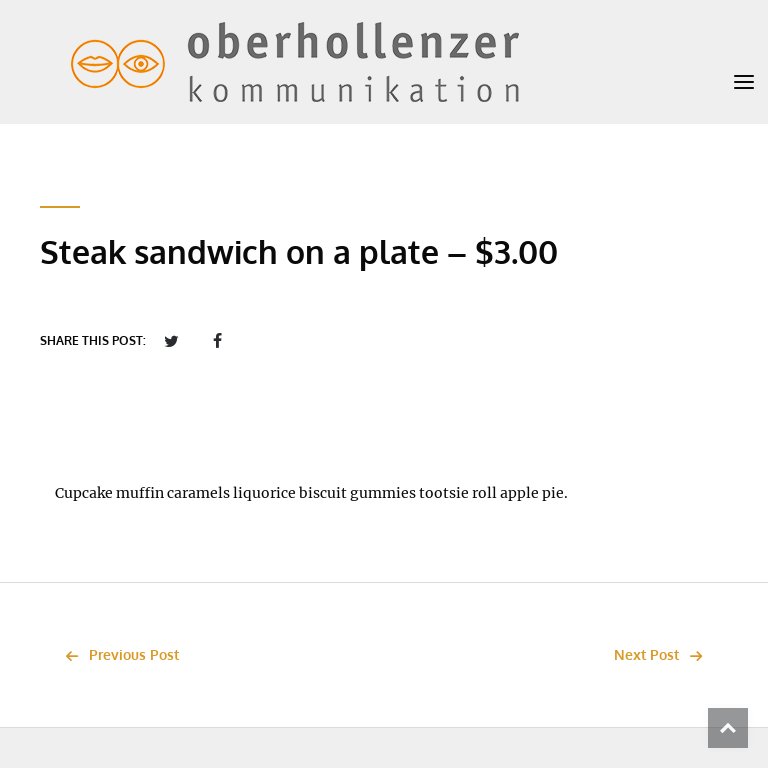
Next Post (663, 654)
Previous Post (117, 654)
